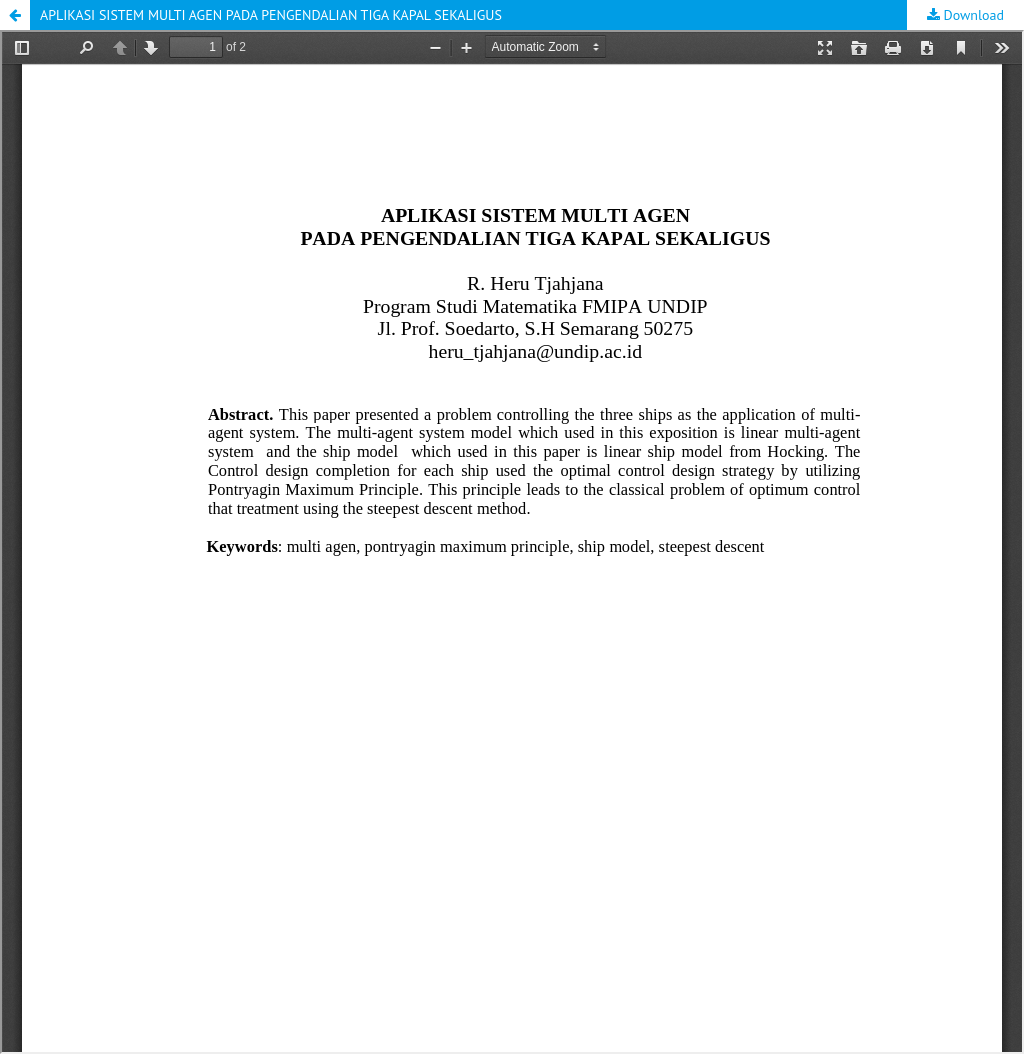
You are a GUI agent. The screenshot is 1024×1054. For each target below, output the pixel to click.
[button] (15, 15)
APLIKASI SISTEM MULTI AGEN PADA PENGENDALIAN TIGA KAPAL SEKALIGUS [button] (271, 15)
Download (972, 15)
